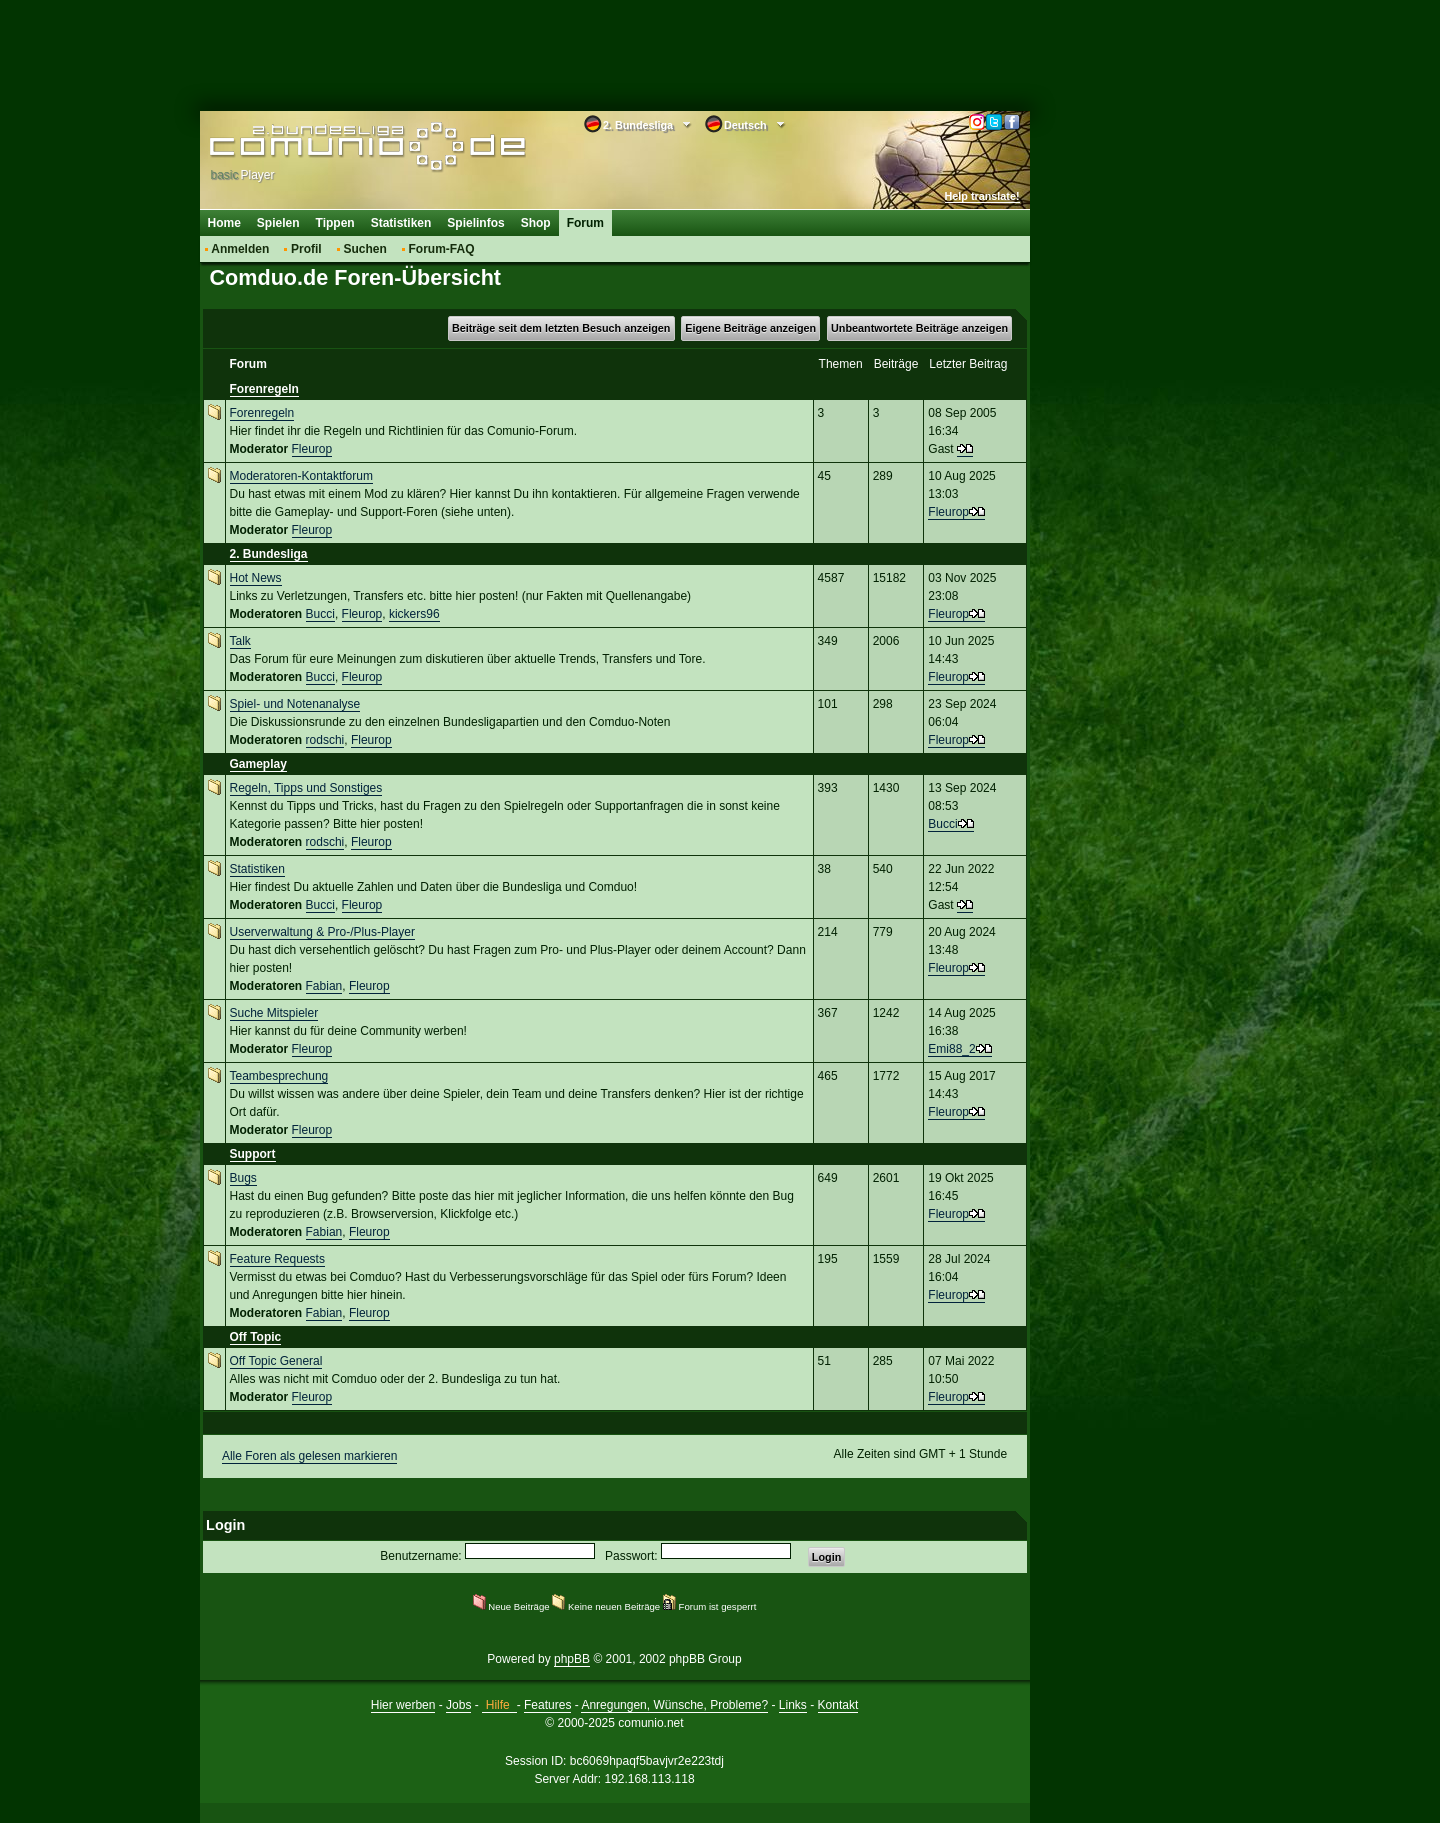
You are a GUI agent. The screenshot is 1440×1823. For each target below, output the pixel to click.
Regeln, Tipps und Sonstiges (306, 788)
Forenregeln (264, 389)
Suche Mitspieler (274, 1013)
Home (224, 223)
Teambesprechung (279, 1076)
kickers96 (414, 614)
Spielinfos (475, 223)
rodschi (325, 740)
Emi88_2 (951, 1049)
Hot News (256, 578)
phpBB (572, 1659)
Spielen (278, 223)
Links (793, 1705)
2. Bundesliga (269, 554)
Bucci (320, 614)
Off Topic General (276, 1361)
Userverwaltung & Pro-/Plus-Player (322, 932)
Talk (240, 641)
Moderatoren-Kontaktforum (301, 476)
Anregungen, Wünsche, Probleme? (674, 1705)
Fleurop (312, 449)
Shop (536, 223)
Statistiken (401, 223)
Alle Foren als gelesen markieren (309, 1456)
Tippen (335, 223)
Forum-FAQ (442, 249)
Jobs (458, 1705)
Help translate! (982, 196)
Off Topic (256, 1337)
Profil (306, 249)
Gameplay (258, 764)
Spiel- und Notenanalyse (295, 704)
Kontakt (838, 1705)
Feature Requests (277, 1259)
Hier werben (403, 1705)
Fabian (324, 986)
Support (253, 1154)
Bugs (243, 1178)
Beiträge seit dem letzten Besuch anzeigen (561, 328)
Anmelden (240, 249)
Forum (585, 223)
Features (547, 1705)
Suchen (364, 249)
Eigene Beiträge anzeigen (750, 328)
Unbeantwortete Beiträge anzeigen (919, 328)
